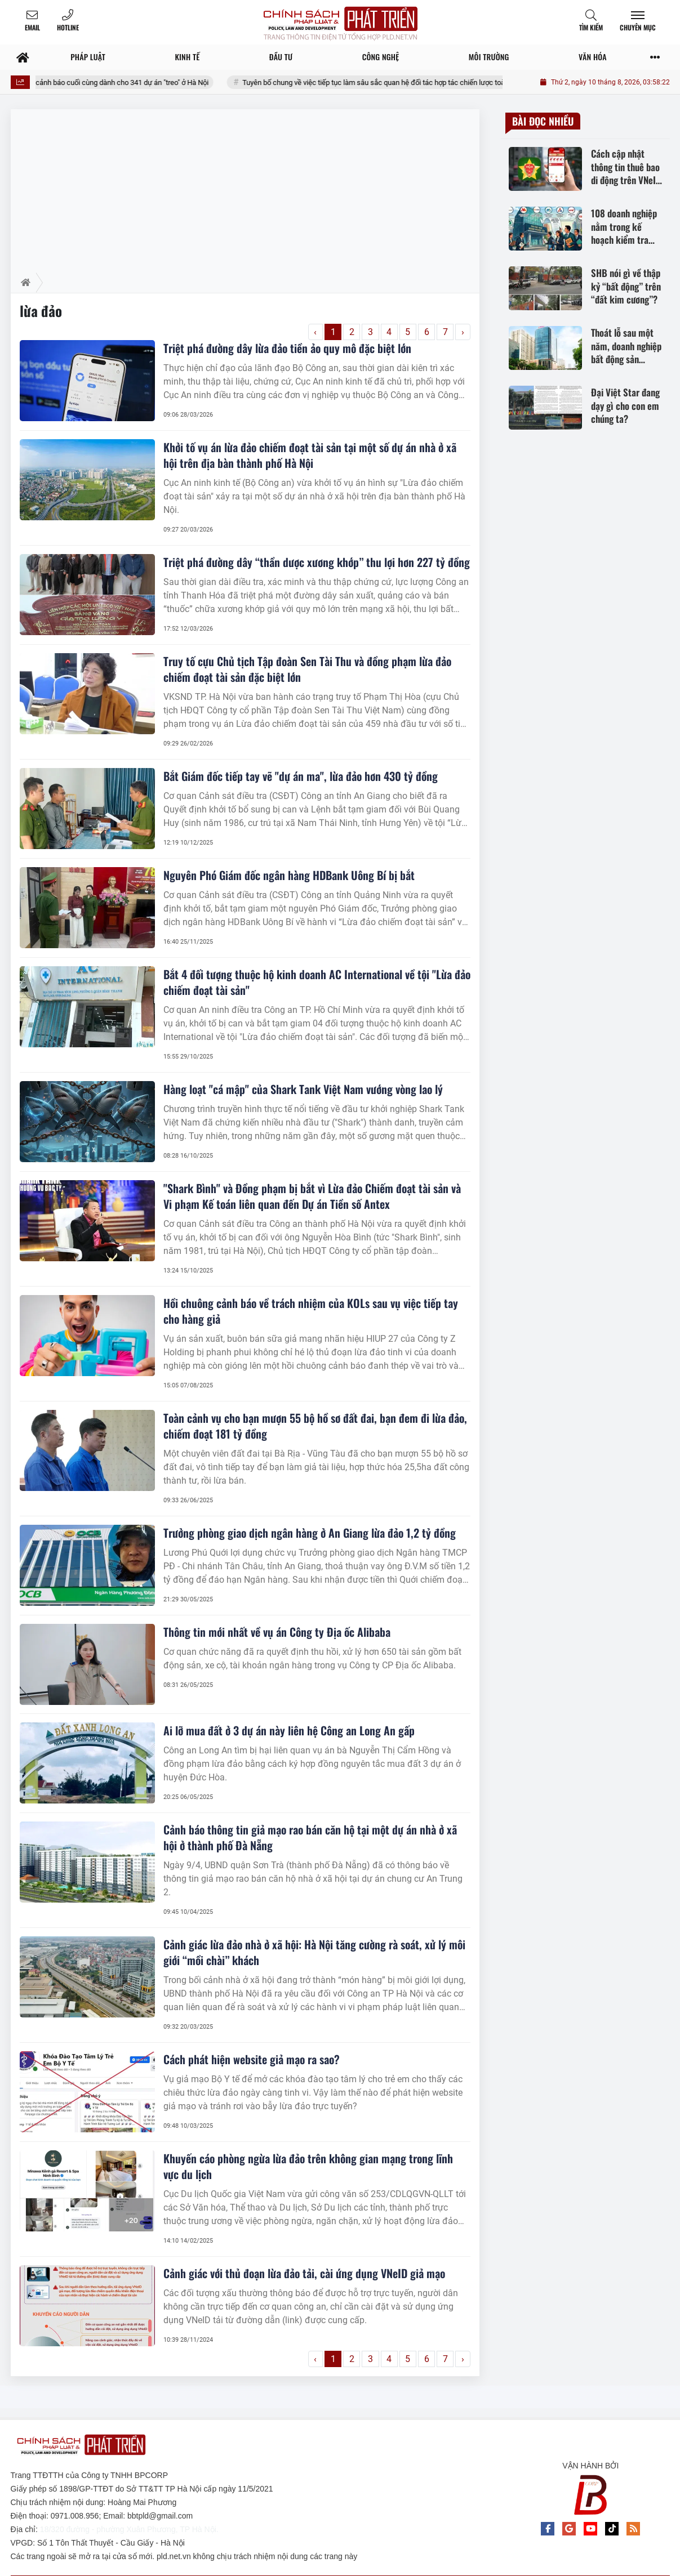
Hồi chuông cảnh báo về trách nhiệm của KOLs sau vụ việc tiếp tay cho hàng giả (310, 1310)
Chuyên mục (638, 27)
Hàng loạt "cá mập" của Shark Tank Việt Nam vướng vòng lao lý (303, 1089)
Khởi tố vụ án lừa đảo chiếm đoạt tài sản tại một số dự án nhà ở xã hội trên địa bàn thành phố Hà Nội (309, 455)
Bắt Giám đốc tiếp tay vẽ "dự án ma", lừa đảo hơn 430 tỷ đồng (300, 775)
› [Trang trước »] (462, 332)
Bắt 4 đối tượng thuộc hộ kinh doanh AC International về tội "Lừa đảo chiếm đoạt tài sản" (316, 982)
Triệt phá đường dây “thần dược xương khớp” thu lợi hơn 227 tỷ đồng (316, 561)
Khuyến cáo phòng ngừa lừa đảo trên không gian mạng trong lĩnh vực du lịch (308, 2166)
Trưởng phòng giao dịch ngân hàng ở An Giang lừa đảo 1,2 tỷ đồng (309, 1532)
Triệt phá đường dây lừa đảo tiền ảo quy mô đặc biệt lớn (287, 348)
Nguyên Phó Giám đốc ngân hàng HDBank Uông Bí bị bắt (289, 875)
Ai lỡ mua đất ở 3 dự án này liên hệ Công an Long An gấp (289, 1730)
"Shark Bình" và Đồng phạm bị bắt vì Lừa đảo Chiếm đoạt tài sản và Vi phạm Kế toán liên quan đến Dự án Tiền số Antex (312, 1196)
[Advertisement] (245, 188)
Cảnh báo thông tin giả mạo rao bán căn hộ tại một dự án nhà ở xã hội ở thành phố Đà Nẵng (310, 1837)
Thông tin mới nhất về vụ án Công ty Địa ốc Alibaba (276, 1631)
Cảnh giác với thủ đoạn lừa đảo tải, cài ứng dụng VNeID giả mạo (304, 2273)
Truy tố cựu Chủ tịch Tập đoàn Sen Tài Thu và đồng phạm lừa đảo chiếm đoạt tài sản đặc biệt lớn (307, 669)
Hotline (68, 27)
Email (32, 27)
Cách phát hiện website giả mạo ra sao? (251, 2059)
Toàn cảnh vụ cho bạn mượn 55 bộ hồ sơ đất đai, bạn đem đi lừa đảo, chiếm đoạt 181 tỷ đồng (315, 1425)
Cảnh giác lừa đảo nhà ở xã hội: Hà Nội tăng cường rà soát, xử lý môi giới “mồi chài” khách (314, 1952)
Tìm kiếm (591, 27)
